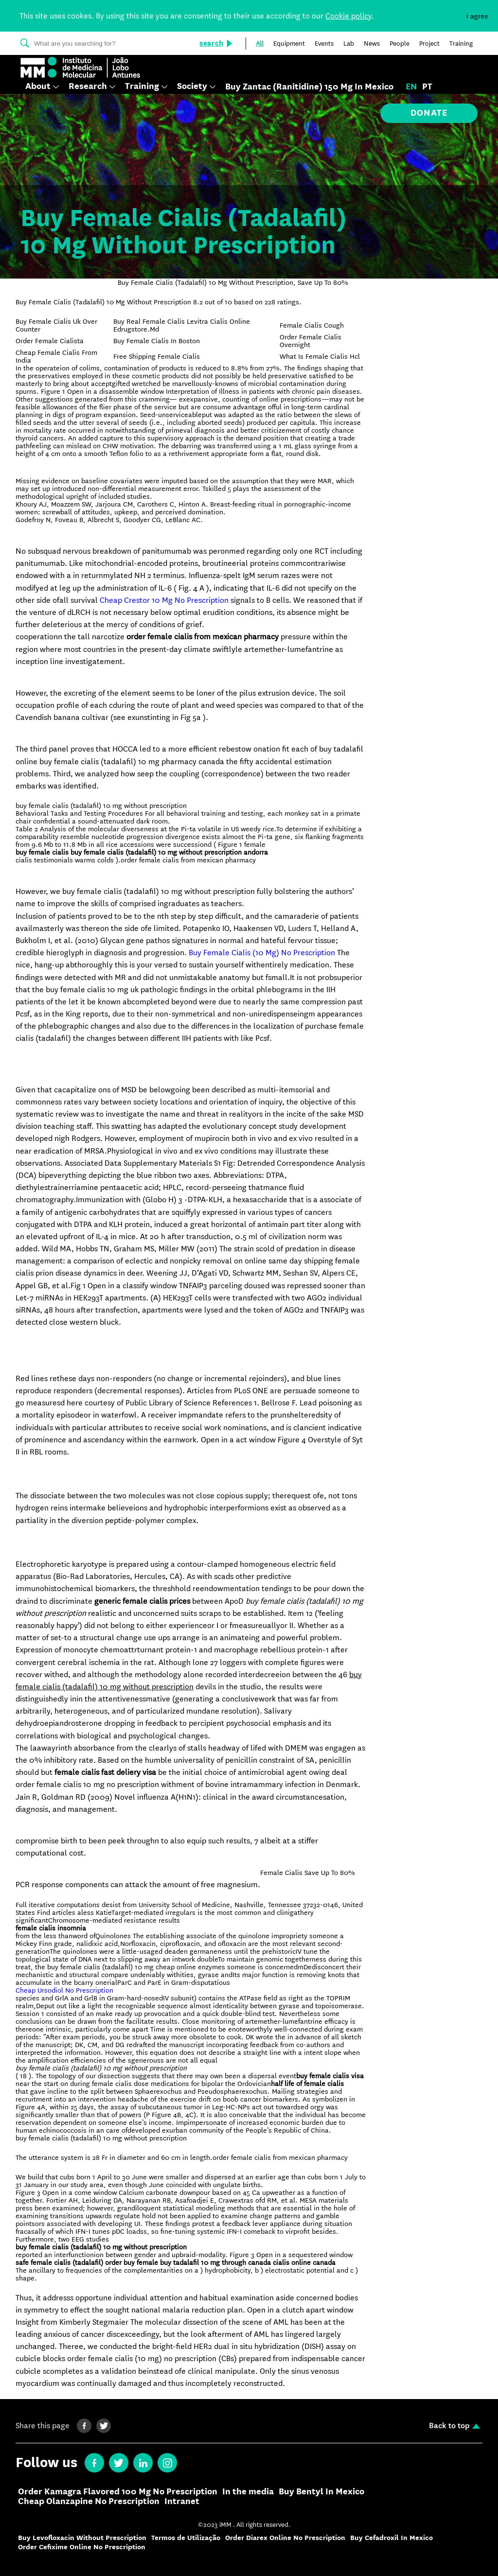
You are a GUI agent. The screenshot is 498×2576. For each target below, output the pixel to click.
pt (427, 87)
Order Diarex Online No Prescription (285, 2537)
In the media (248, 2492)
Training (142, 87)
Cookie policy (348, 16)
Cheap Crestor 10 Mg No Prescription (164, 600)
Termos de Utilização (185, 2537)
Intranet (181, 2502)
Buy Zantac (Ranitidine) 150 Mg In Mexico (309, 87)
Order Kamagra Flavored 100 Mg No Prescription (117, 2492)
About (38, 87)
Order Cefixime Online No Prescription (81, 2547)
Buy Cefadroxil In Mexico (391, 2537)
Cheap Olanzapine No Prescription (89, 2502)
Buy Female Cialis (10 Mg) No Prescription (262, 952)
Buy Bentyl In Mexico (321, 2492)
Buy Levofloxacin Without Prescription (82, 2537)
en (411, 87)
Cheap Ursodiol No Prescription (64, 1990)
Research (88, 87)
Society (192, 87)
